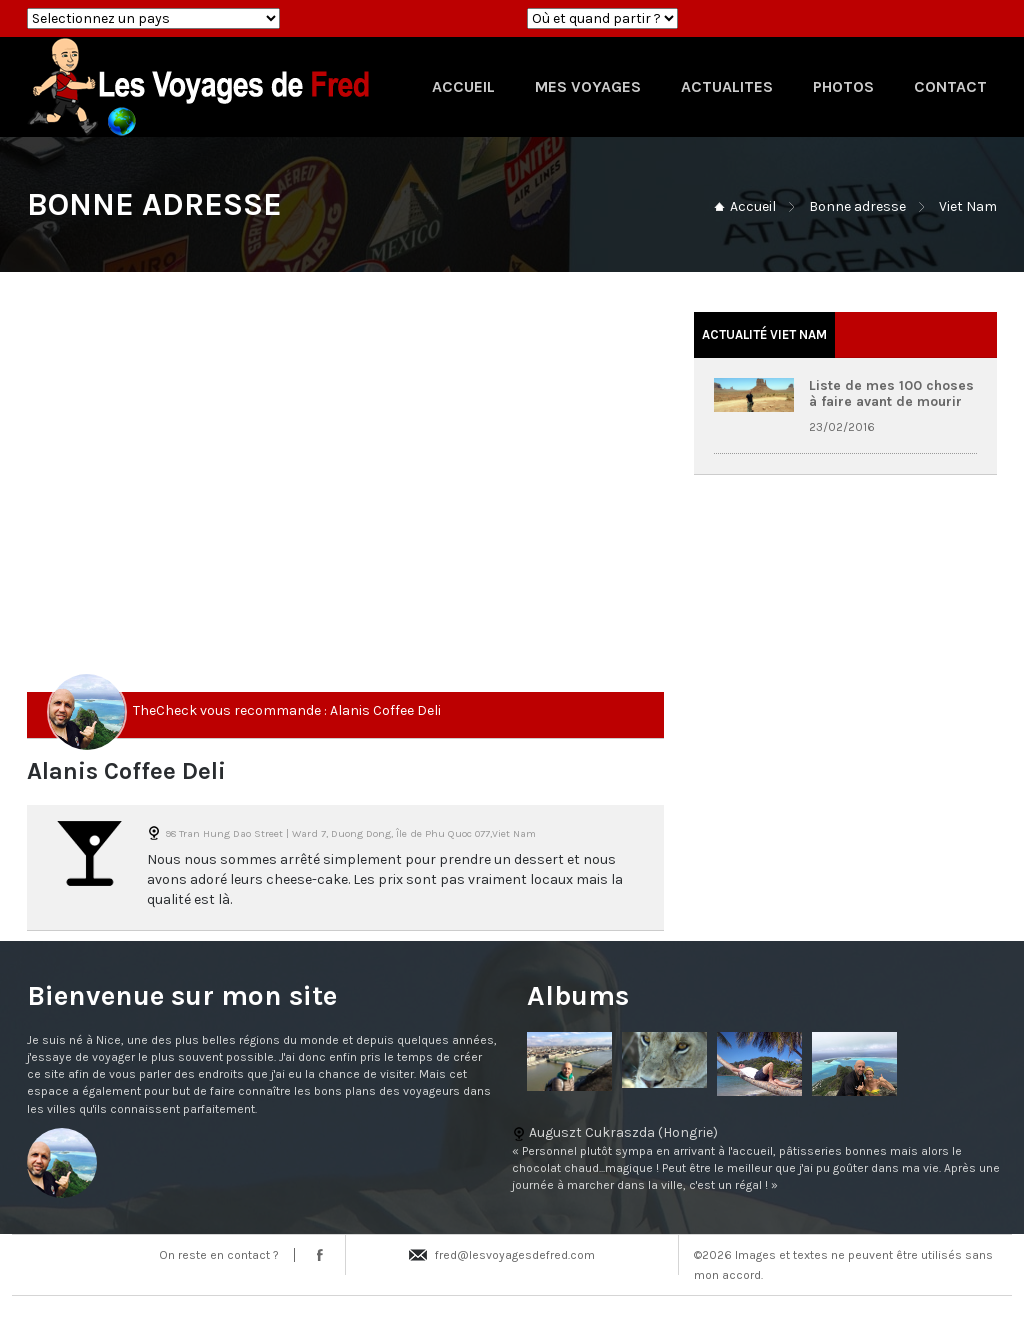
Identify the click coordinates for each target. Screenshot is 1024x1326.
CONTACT (950, 86)
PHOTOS (843, 86)
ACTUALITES (727, 86)
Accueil (753, 206)
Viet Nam (968, 206)
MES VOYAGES (588, 86)
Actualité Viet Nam (764, 334)
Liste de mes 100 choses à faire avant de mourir (891, 393)
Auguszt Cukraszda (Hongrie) (512, 1159)
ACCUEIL (463, 86)
